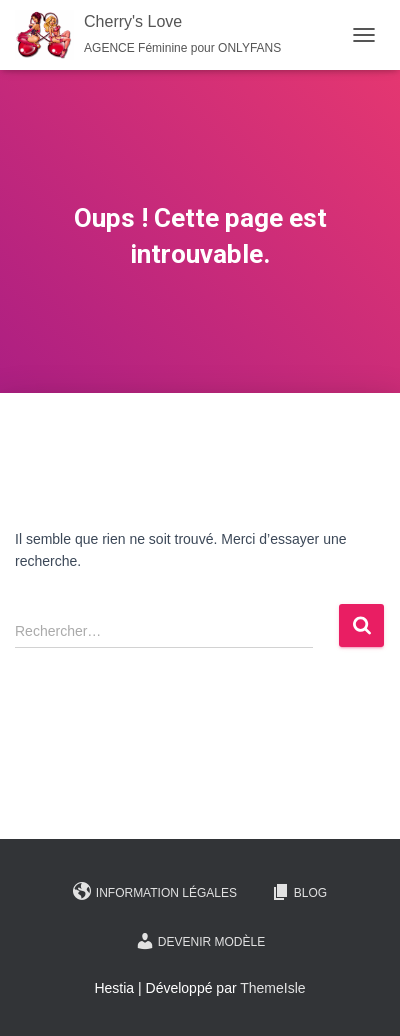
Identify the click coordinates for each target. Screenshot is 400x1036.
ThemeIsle (272, 988)
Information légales (155, 892)
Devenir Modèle (200, 941)
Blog (299, 892)
